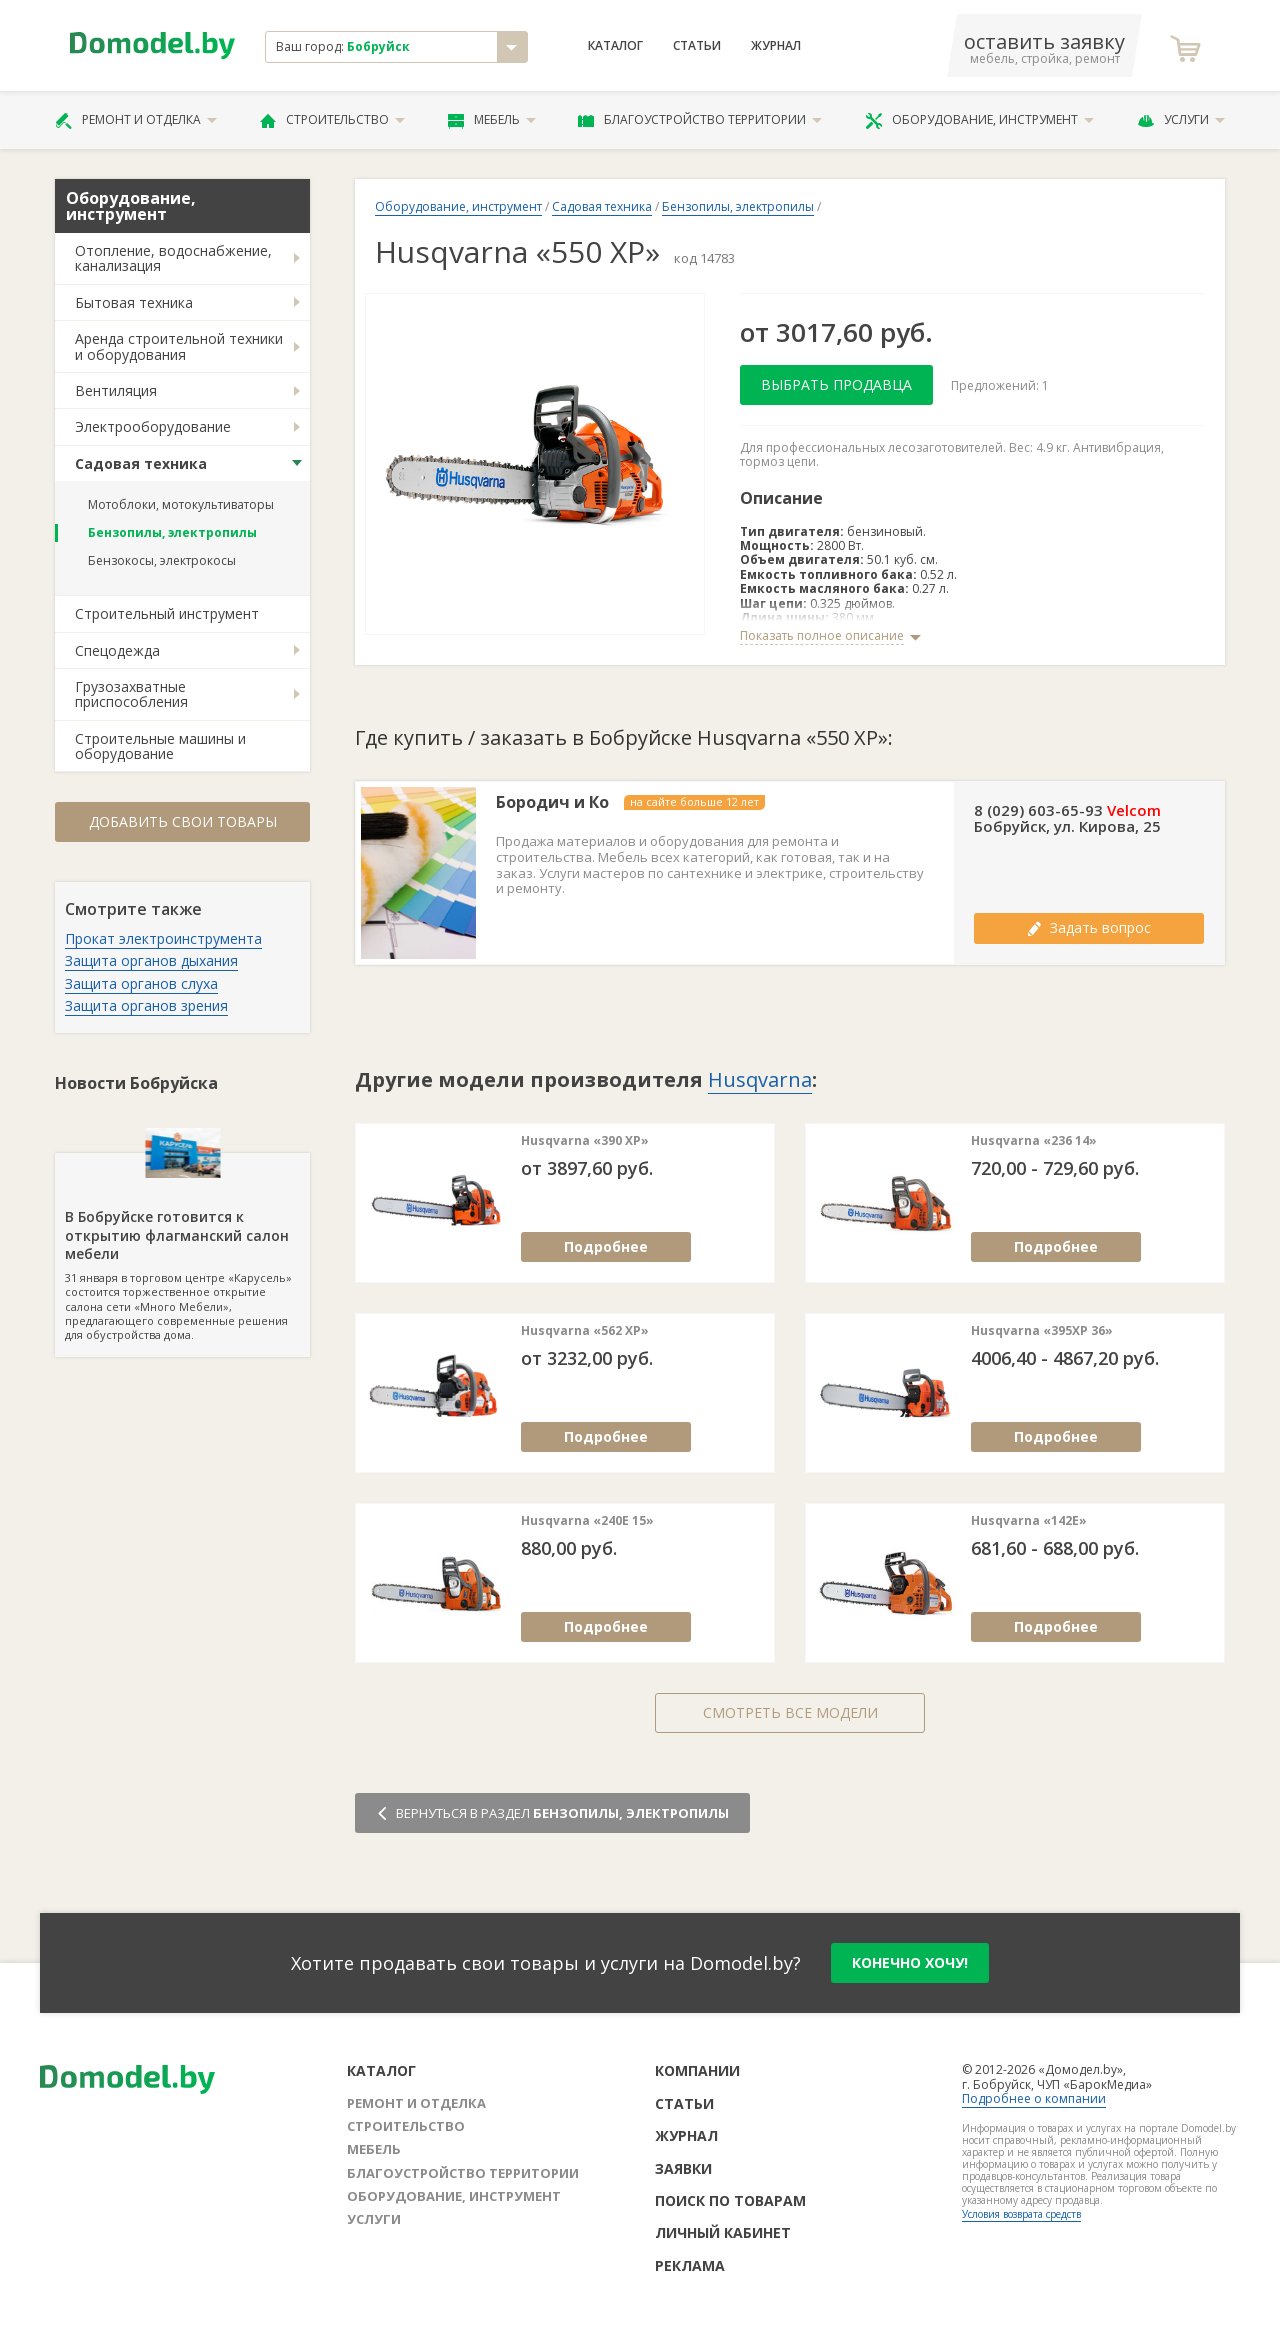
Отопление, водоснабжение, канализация (173, 258)
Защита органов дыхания (151, 960)
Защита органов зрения (146, 1005)
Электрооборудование (153, 426)
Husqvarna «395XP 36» (1042, 1331)
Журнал (776, 46)
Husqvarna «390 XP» (585, 1141)
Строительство (332, 120)
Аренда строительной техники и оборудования (179, 346)
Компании (697, 2070)
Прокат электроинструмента (163, 938)
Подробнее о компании (1034, 2098)
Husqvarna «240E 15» (587, 1521)
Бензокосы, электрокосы (162, 560)
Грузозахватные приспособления (131, 694)
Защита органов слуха (141, 983)
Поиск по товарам (730, 2200)
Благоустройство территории (700, 120)
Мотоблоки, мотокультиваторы (181, 504)
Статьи (697, 46)
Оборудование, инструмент (979, 120)
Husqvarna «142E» (1029, 1521)
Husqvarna (760, 1079)
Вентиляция (116, 390)
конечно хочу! (910, 1962)
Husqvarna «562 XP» (585, 1331)
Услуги (1181, 120)
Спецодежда (117, 650)
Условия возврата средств (1021, 2214)
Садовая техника (141, 463)
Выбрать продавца (836, 384)
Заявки (683, 2168)
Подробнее (606, 1246)
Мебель (492, 120)
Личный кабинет (723, 2232)
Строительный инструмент (167, 613)
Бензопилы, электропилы (172, 532)
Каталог (615, 46)
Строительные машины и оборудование (160, 746)
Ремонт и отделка (136, 120)
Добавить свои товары (183, 821)
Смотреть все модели (790, 1712)
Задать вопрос (1089, 927)
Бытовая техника (134, 302)
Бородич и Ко (552, 802)
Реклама (690, 2265)
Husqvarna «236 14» (1034, 1141)
